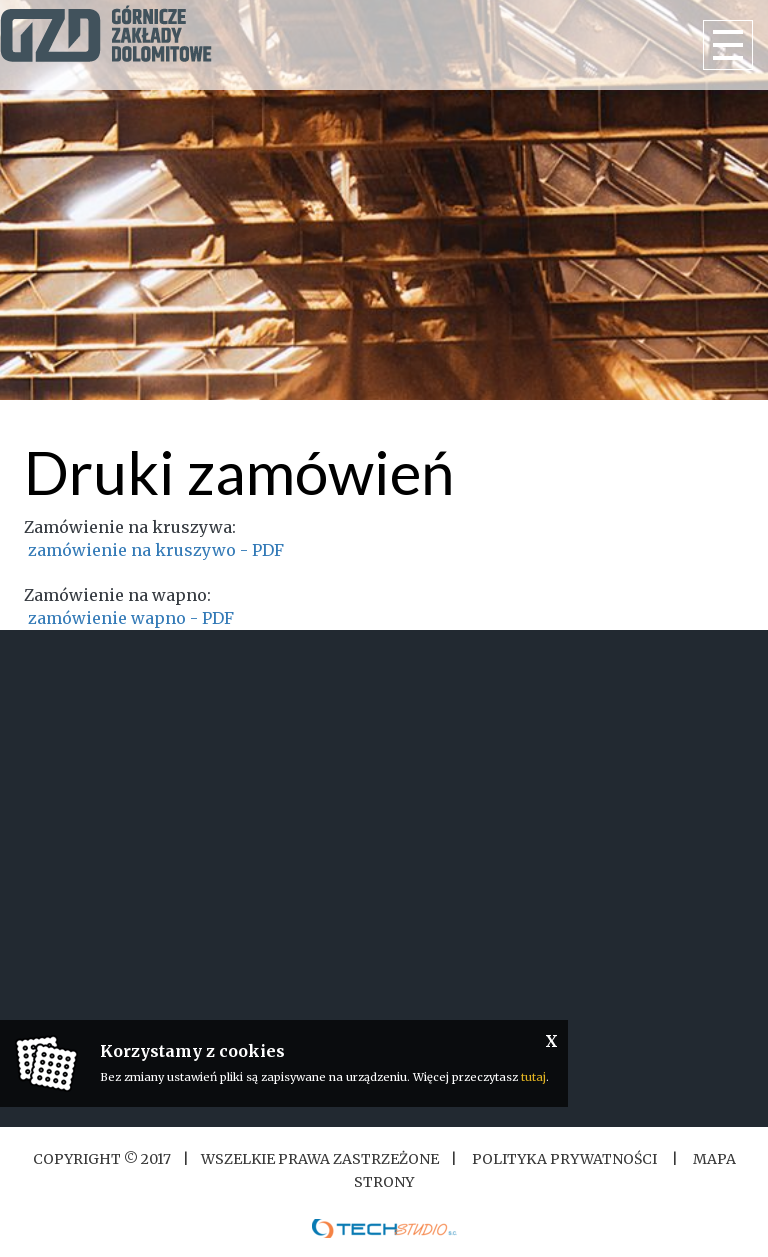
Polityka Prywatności (564, 1159)
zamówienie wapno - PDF (131, 618)
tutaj (533, 1077)
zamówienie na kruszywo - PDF (154, 550)
